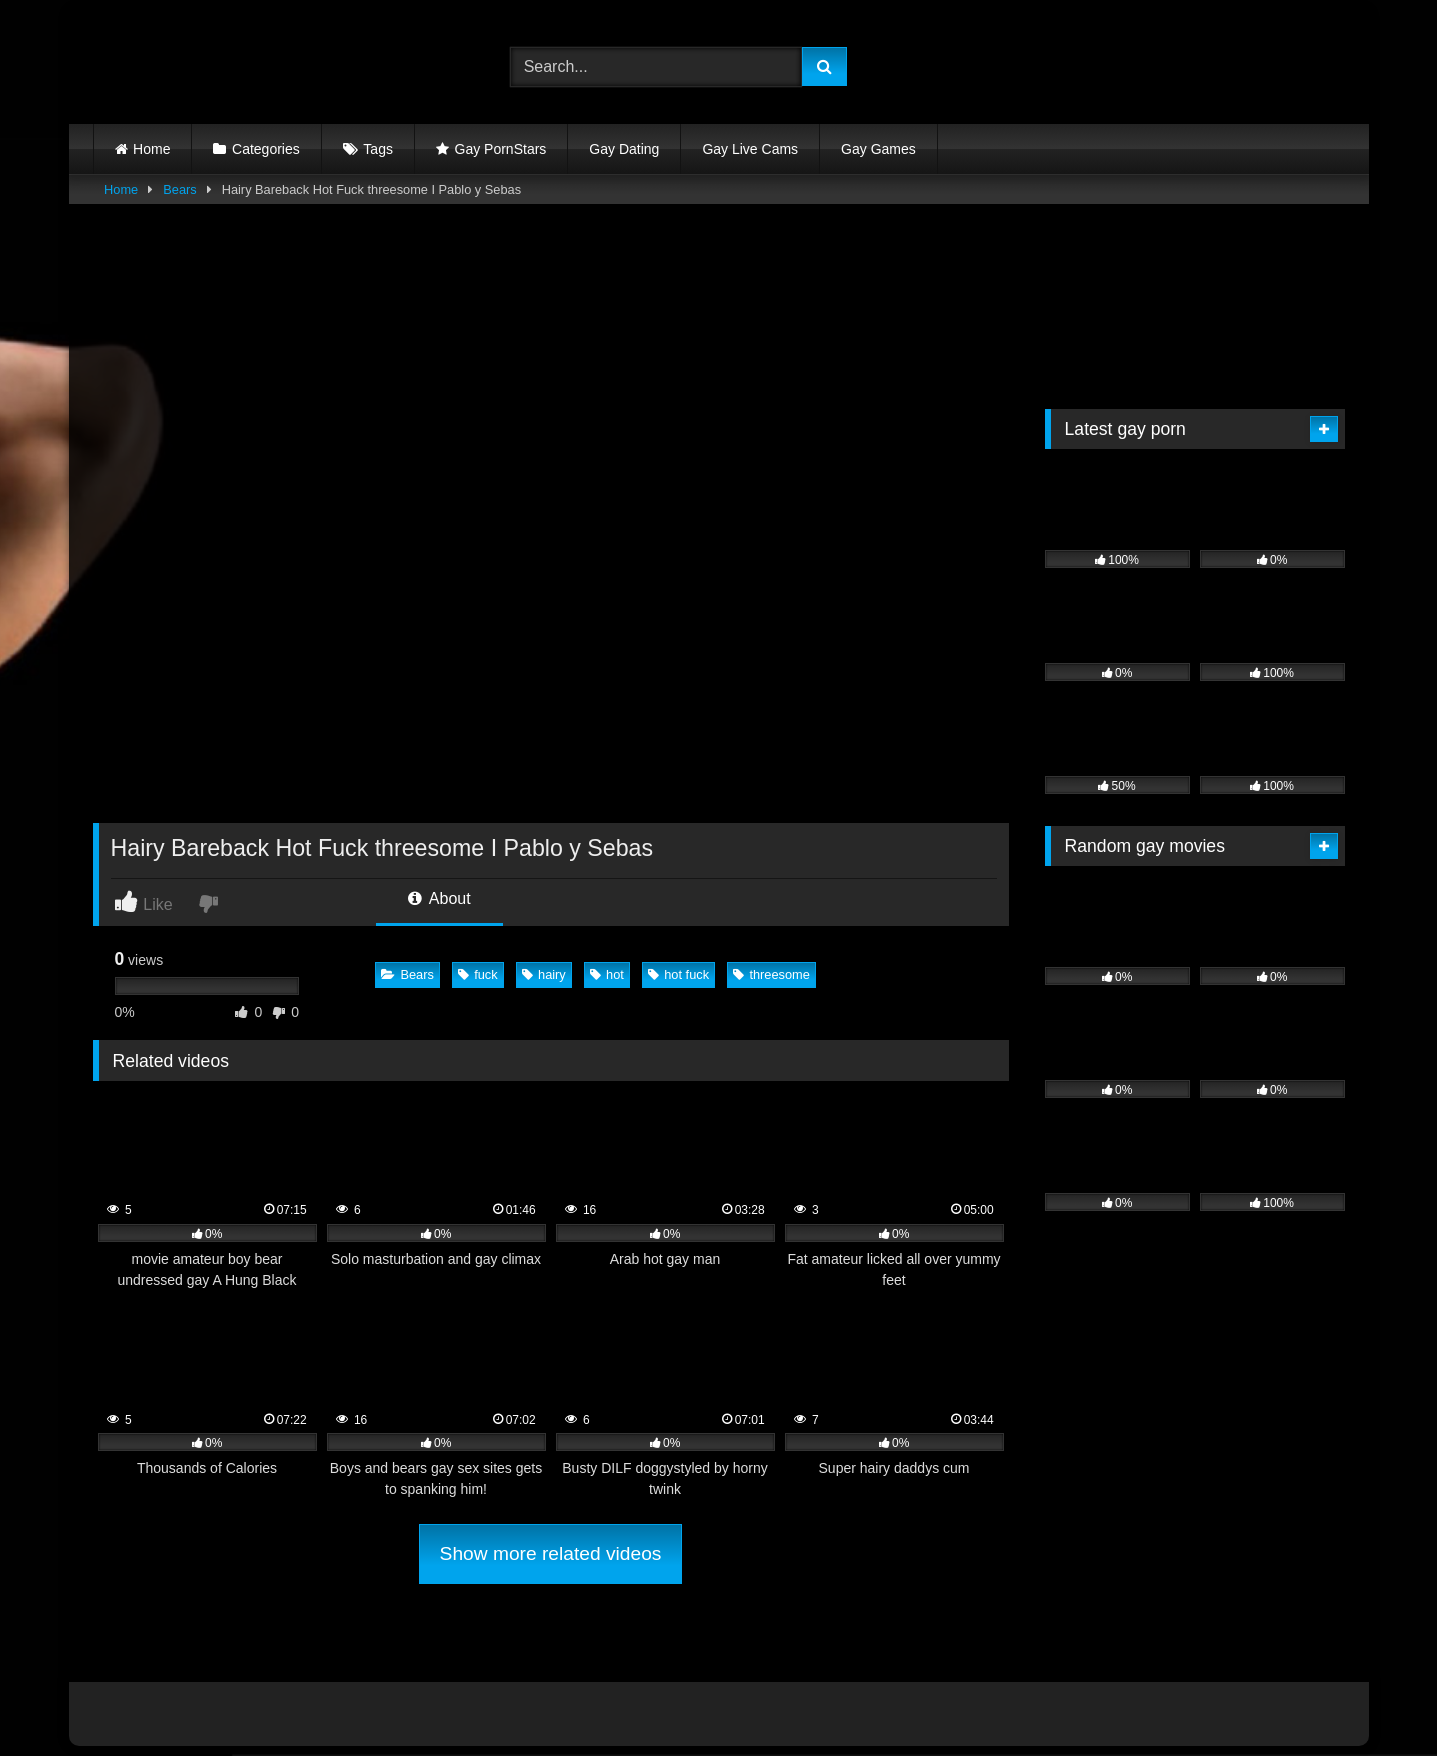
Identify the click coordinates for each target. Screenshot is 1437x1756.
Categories (266, 149)
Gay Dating (624, 149)
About (439, 898)
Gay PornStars (501, 149)
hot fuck (678, 974)
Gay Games (878, 149)
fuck (477, 974)
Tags (378, 149)
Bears (179, 189)
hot (607, 974)
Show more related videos (551, 1553)
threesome (771, 974)
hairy (544, 974)
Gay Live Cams (750, 149)
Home (151, 149)
